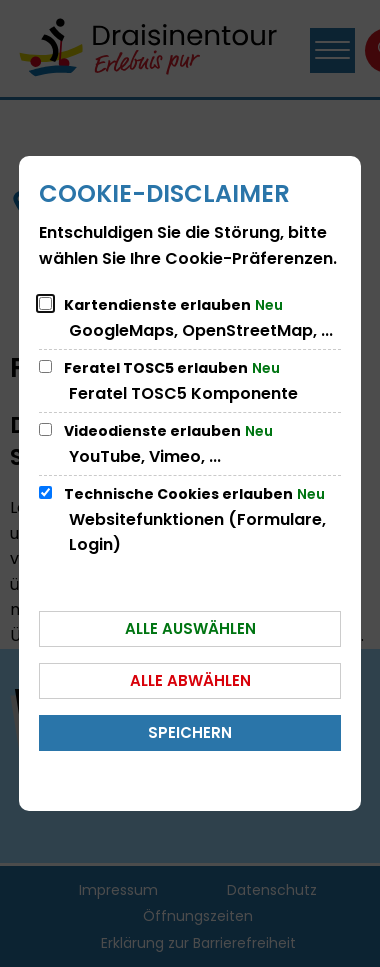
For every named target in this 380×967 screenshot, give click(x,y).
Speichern (190, 732)
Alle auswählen (190, 628)
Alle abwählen (190, 680)
